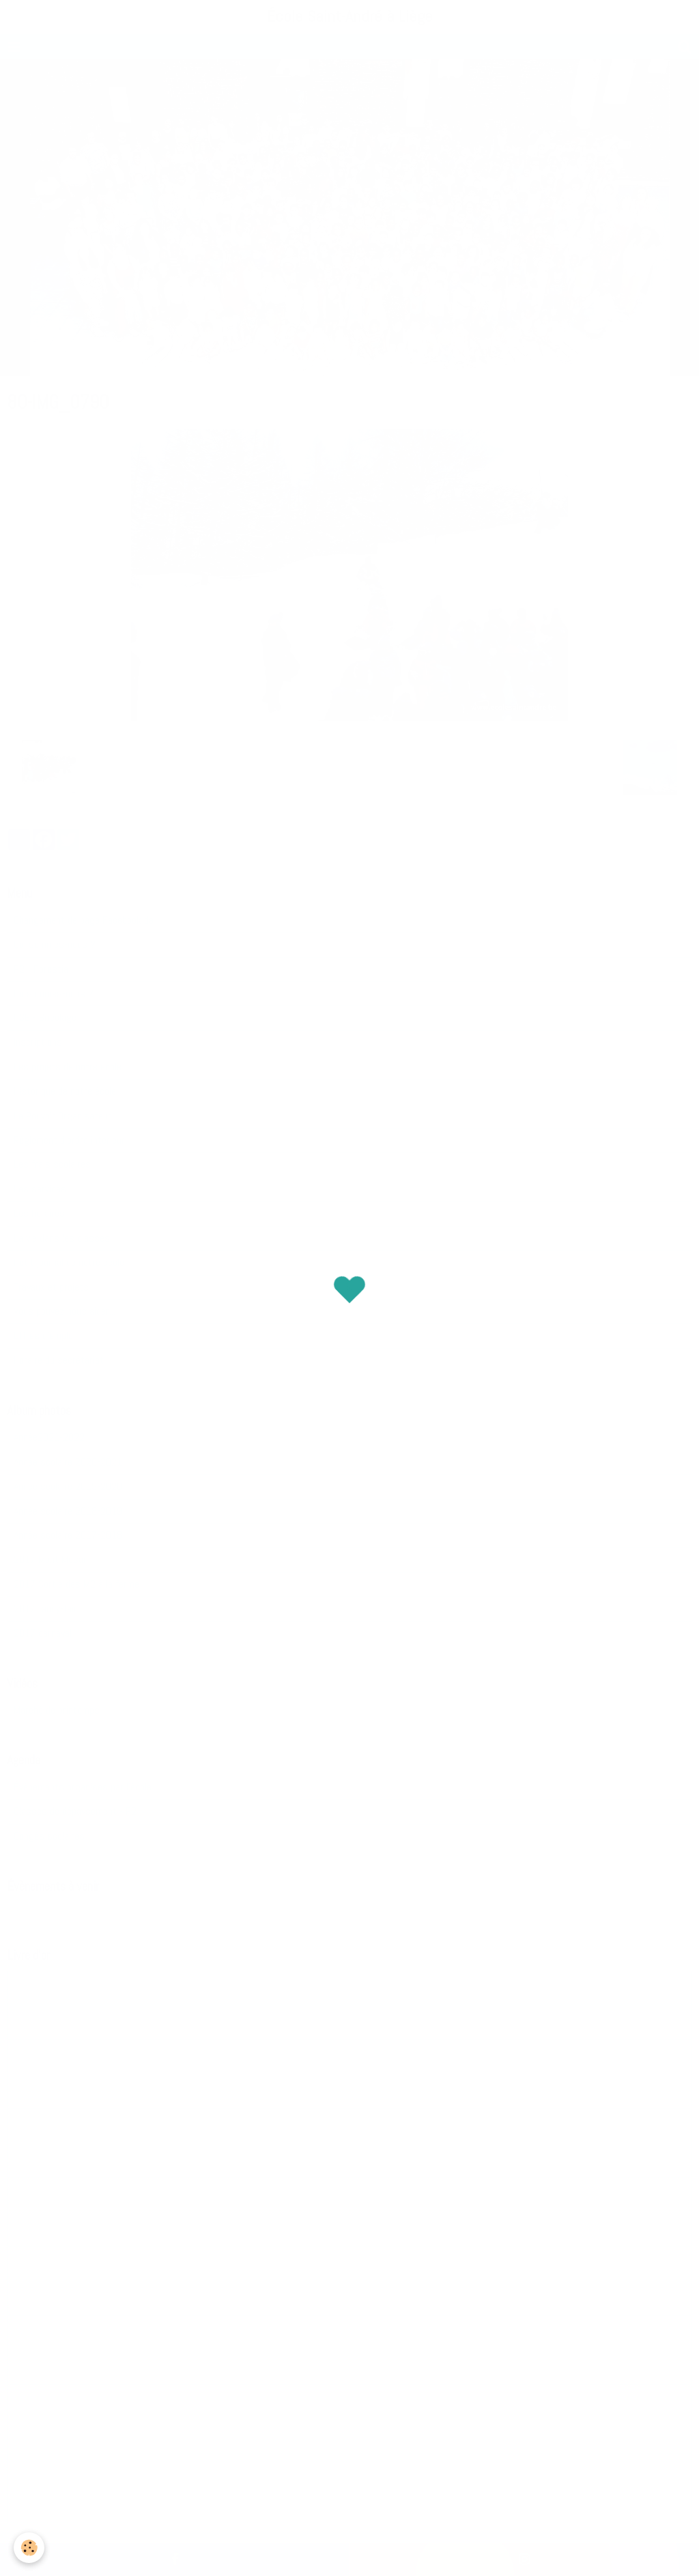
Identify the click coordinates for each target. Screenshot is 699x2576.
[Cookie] (29, 2547)
